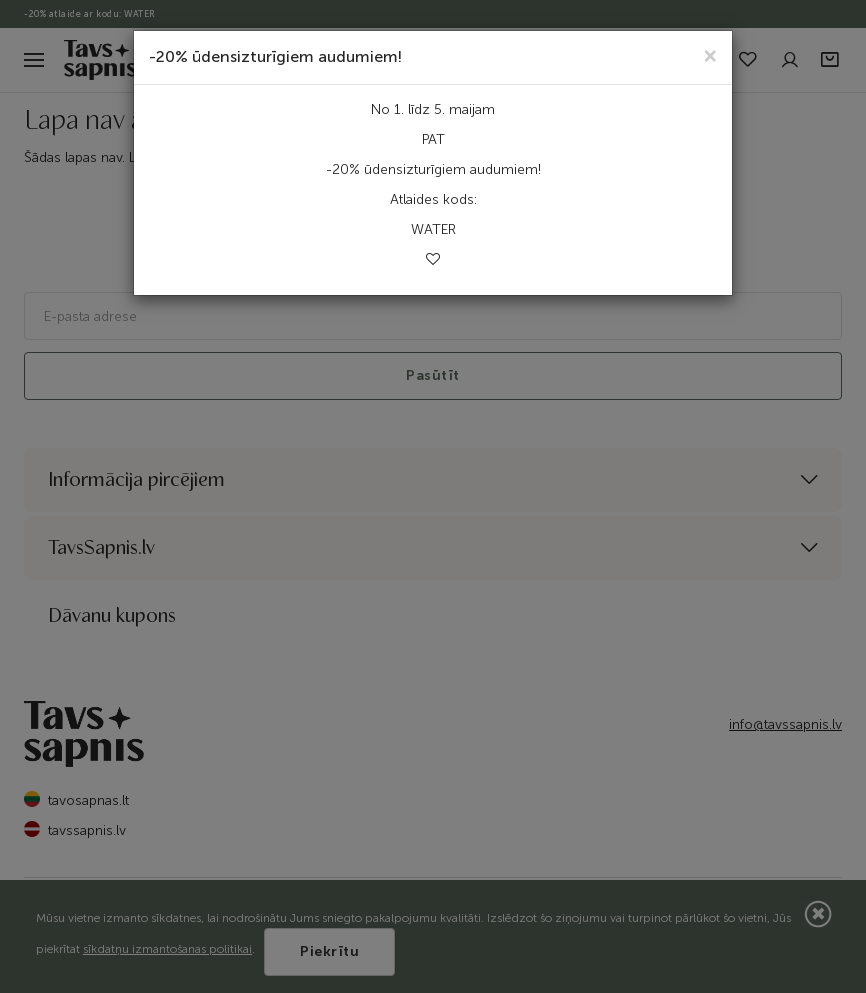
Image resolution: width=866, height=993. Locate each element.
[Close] (710, 54)
